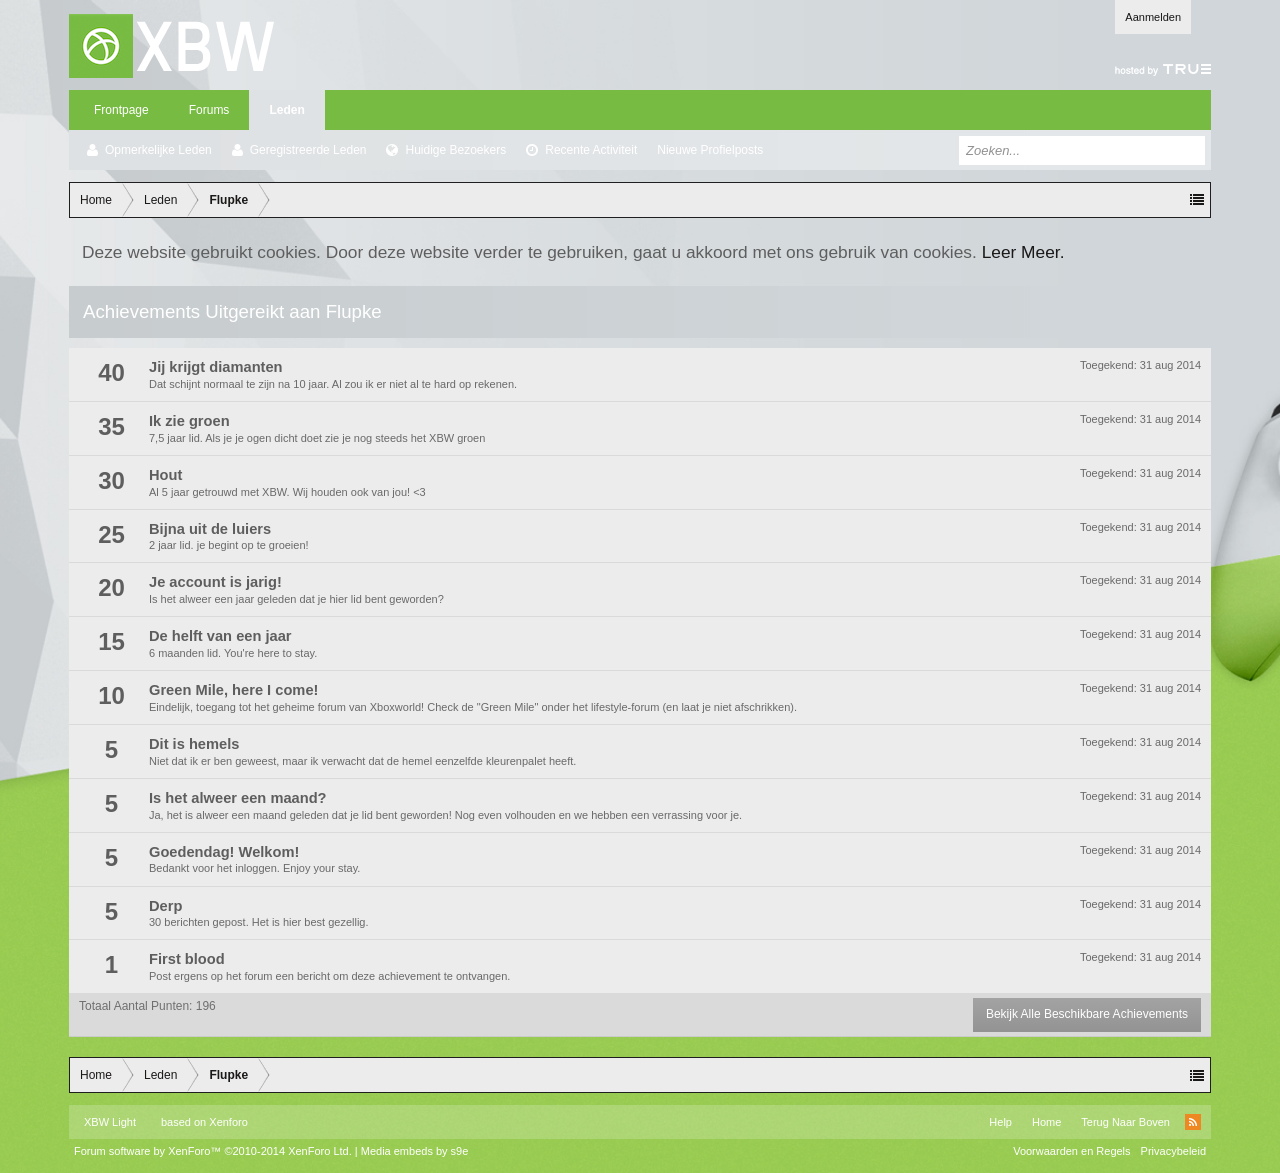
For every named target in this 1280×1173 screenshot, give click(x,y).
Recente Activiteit (591, 150)
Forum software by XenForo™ (213, 1151)
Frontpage (121, 110)
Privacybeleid (1173, 1151)
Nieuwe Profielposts (710, 150)
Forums (209, 110)
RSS (1193, 1122)
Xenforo (228, 1122)
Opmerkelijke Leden (158, 150)
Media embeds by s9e (415, 1151)
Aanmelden (1153, 17)
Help (1000, 1122)
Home (1046, 1122)
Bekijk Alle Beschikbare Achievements (1087, 1014)
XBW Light (110, 1122)
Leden (286, 110)
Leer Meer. (1023, 252)
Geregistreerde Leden (308, 150)
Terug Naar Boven (1125, 1122)
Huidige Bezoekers (455, 150)
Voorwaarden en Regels (1071, 1151)
